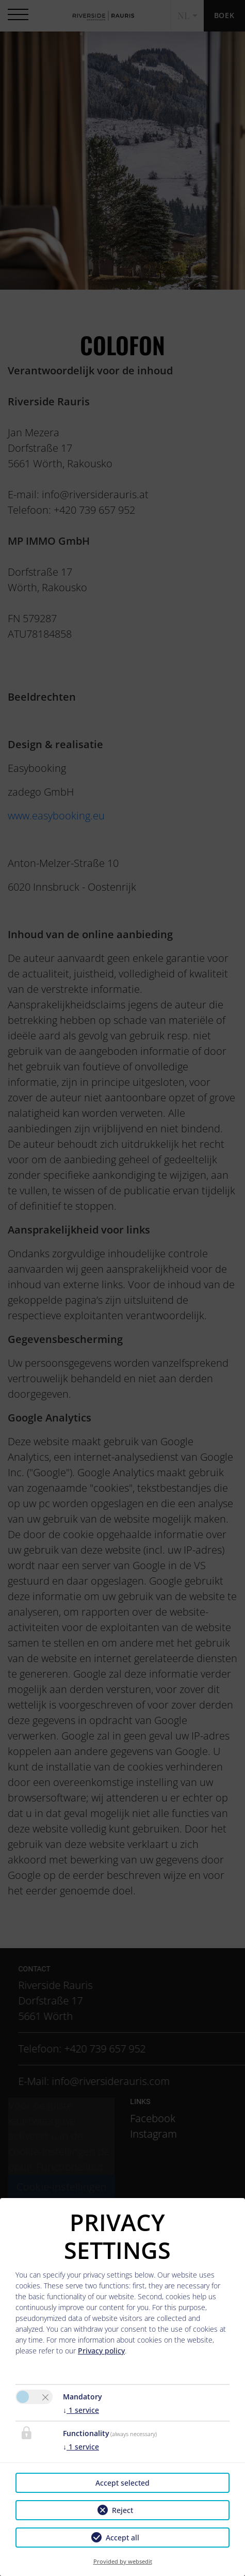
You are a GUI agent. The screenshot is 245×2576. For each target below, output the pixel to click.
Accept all (122, 2537)
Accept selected (122, 2483)
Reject (122, 2510)
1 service (81, 2410)
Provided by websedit (122, 2561)
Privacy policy (101, 2351)
